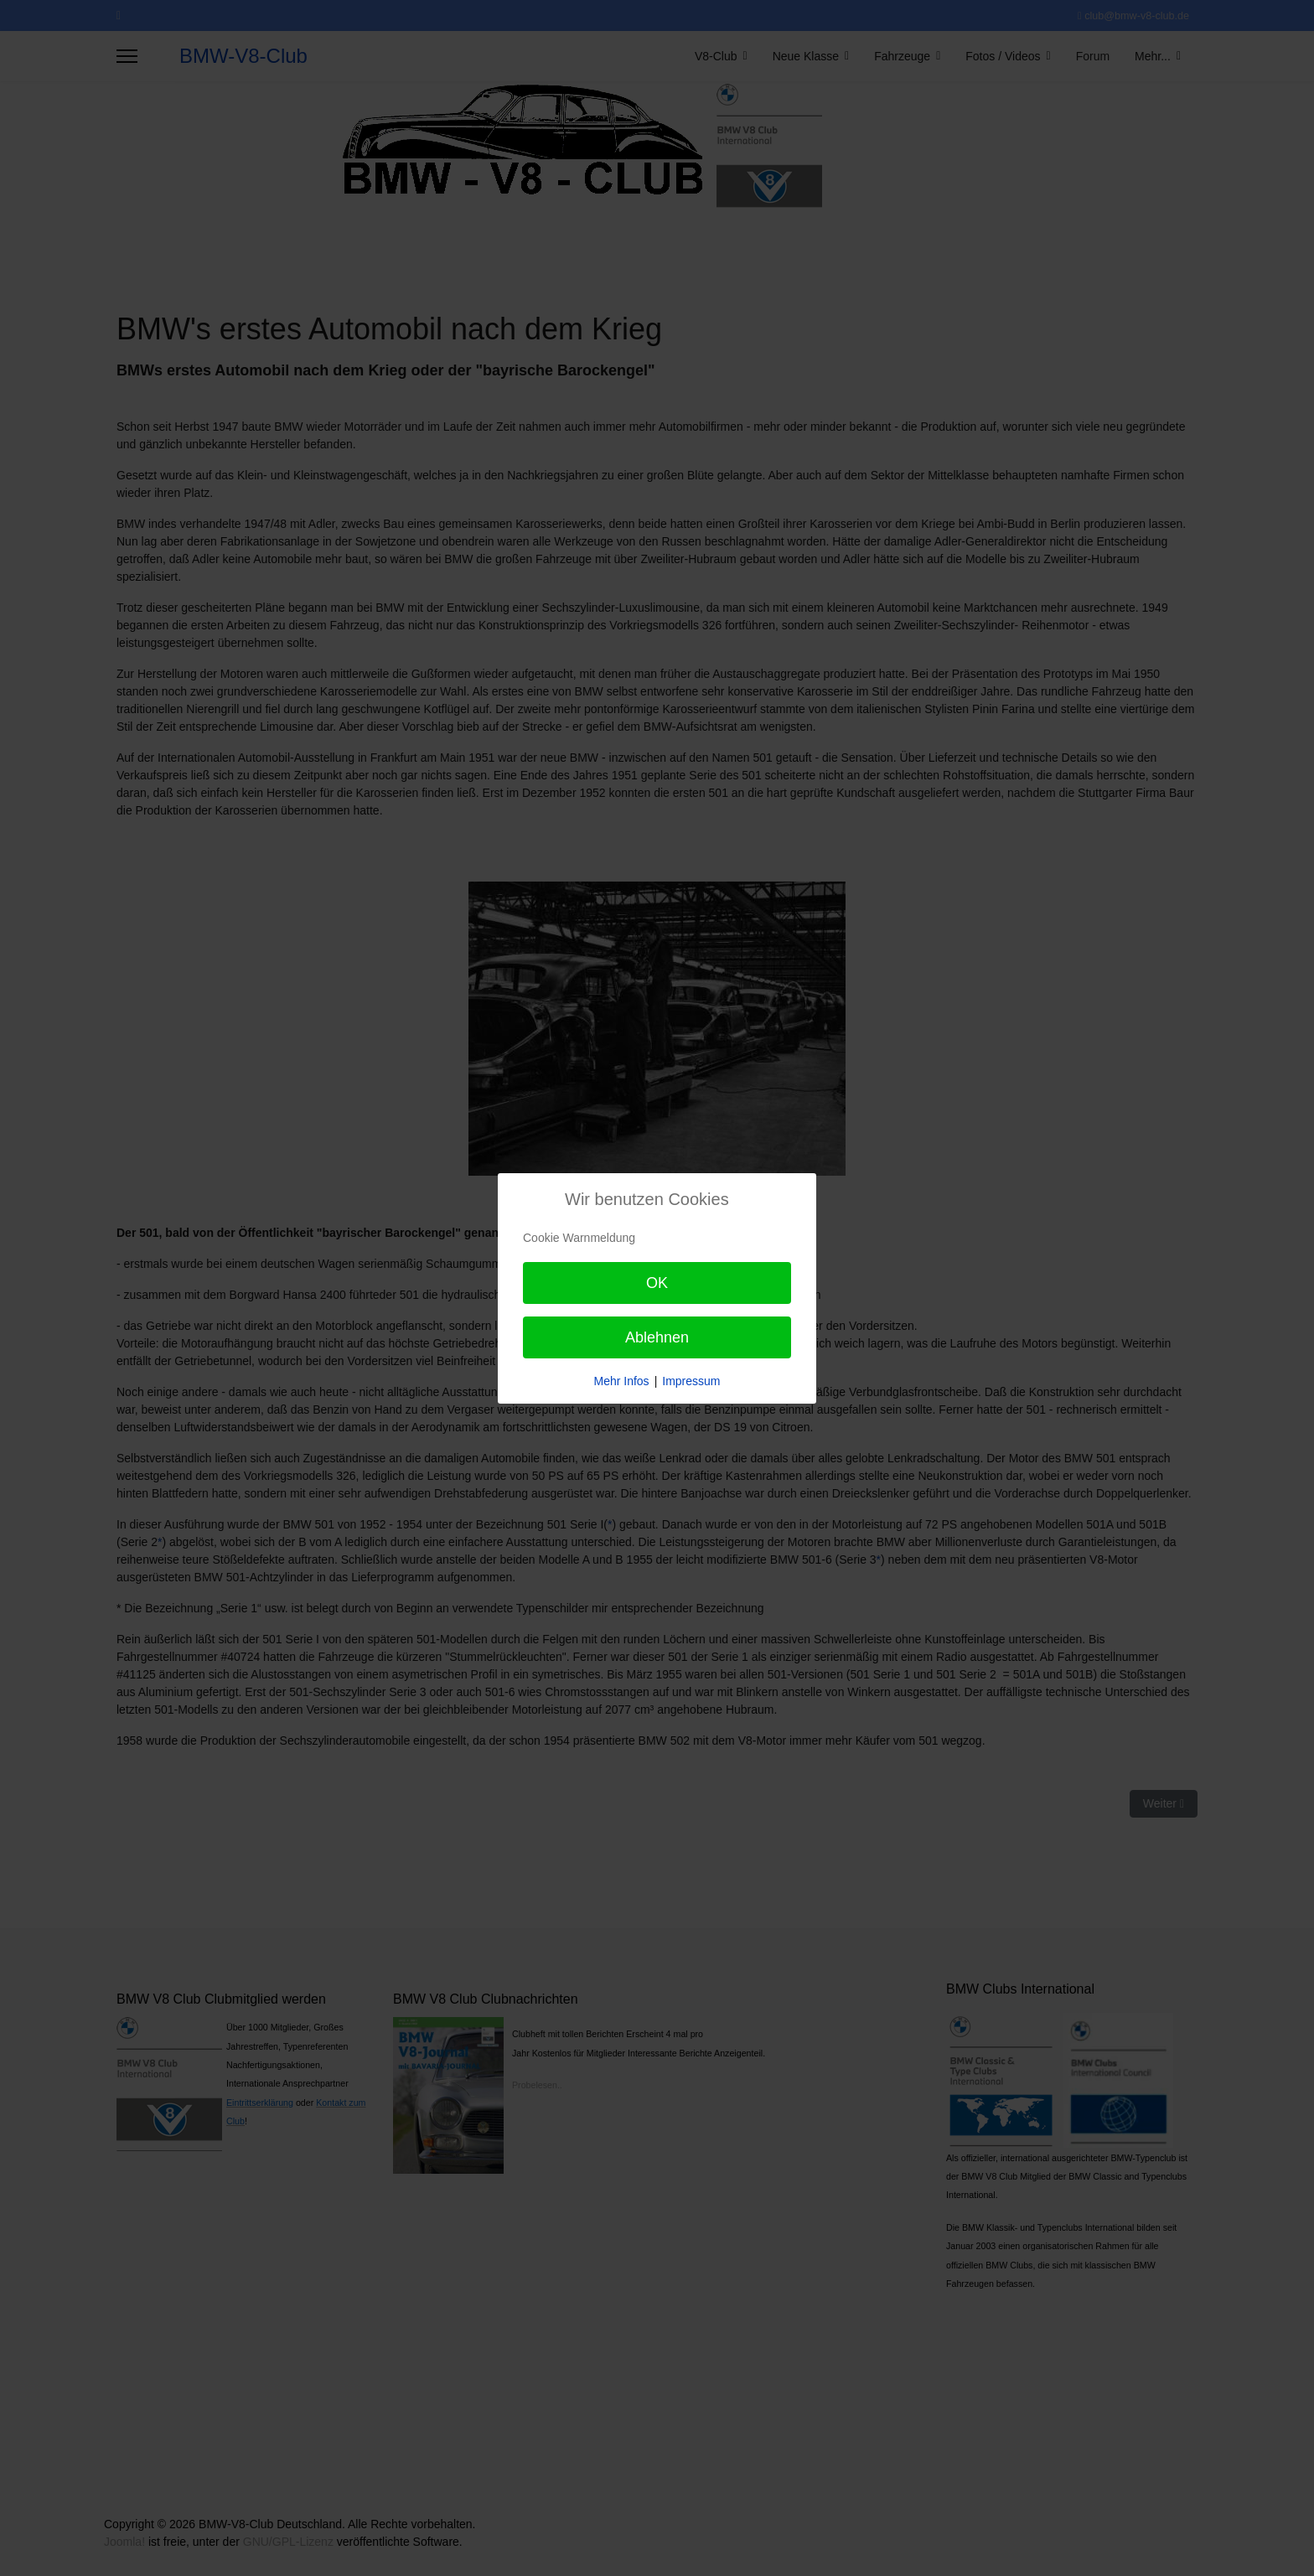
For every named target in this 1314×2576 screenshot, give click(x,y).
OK (657, 1283)
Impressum (691, 1381)
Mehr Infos (621, 1381)
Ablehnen (657, 1337)
